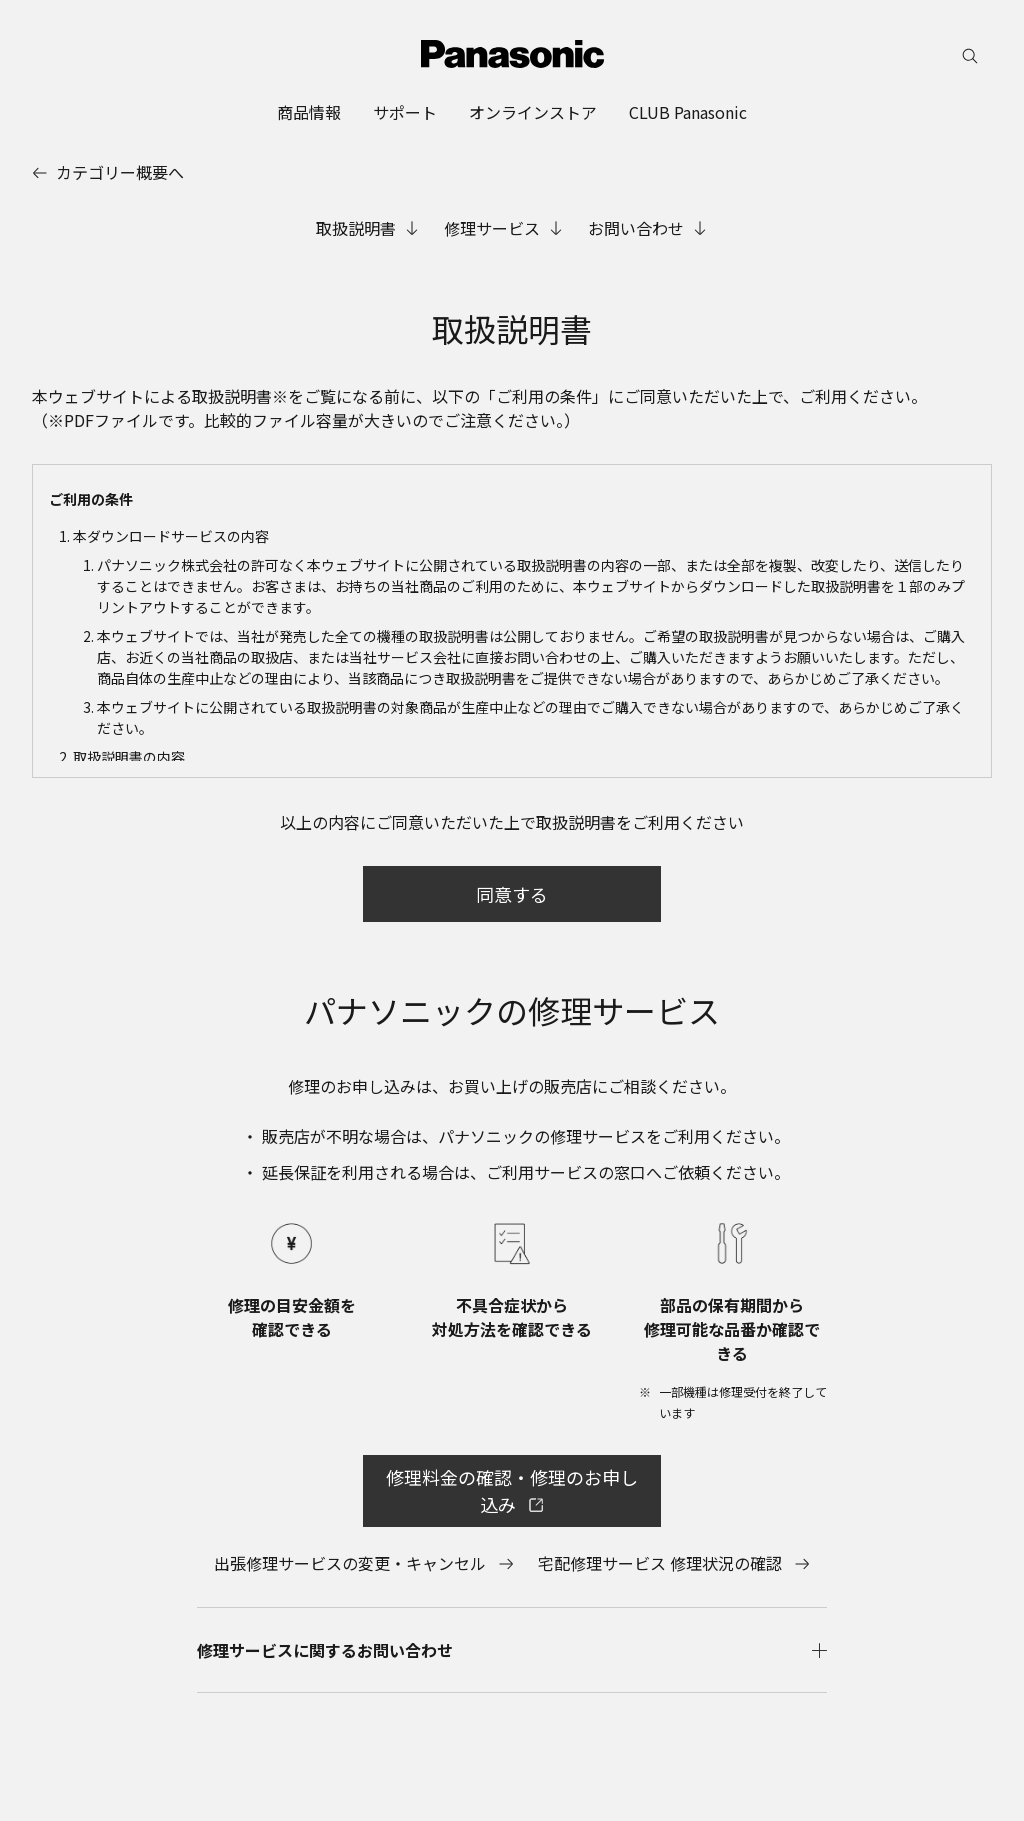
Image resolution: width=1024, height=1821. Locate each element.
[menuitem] (309, 112)
